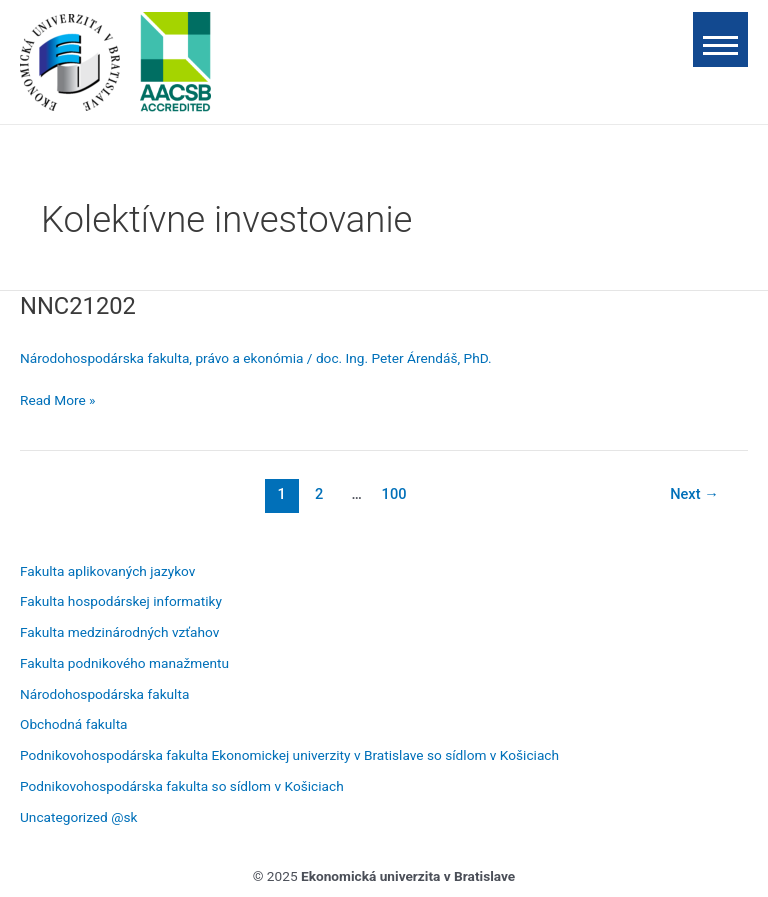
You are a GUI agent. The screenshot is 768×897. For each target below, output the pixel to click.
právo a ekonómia (249, 358)
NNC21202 (78, 306)
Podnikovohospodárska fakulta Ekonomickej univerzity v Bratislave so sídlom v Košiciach (289, 755)
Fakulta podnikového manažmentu (124, 663)
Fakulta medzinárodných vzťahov (119, 632)
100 (394, 494)
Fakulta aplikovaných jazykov (107, 571)
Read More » (58, 398)
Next (694, 494)
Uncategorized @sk (78, 817)
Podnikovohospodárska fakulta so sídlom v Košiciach (182, 786)
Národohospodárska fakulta (104, 358)
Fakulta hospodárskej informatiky (121, 601)
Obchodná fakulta (74, 724)
